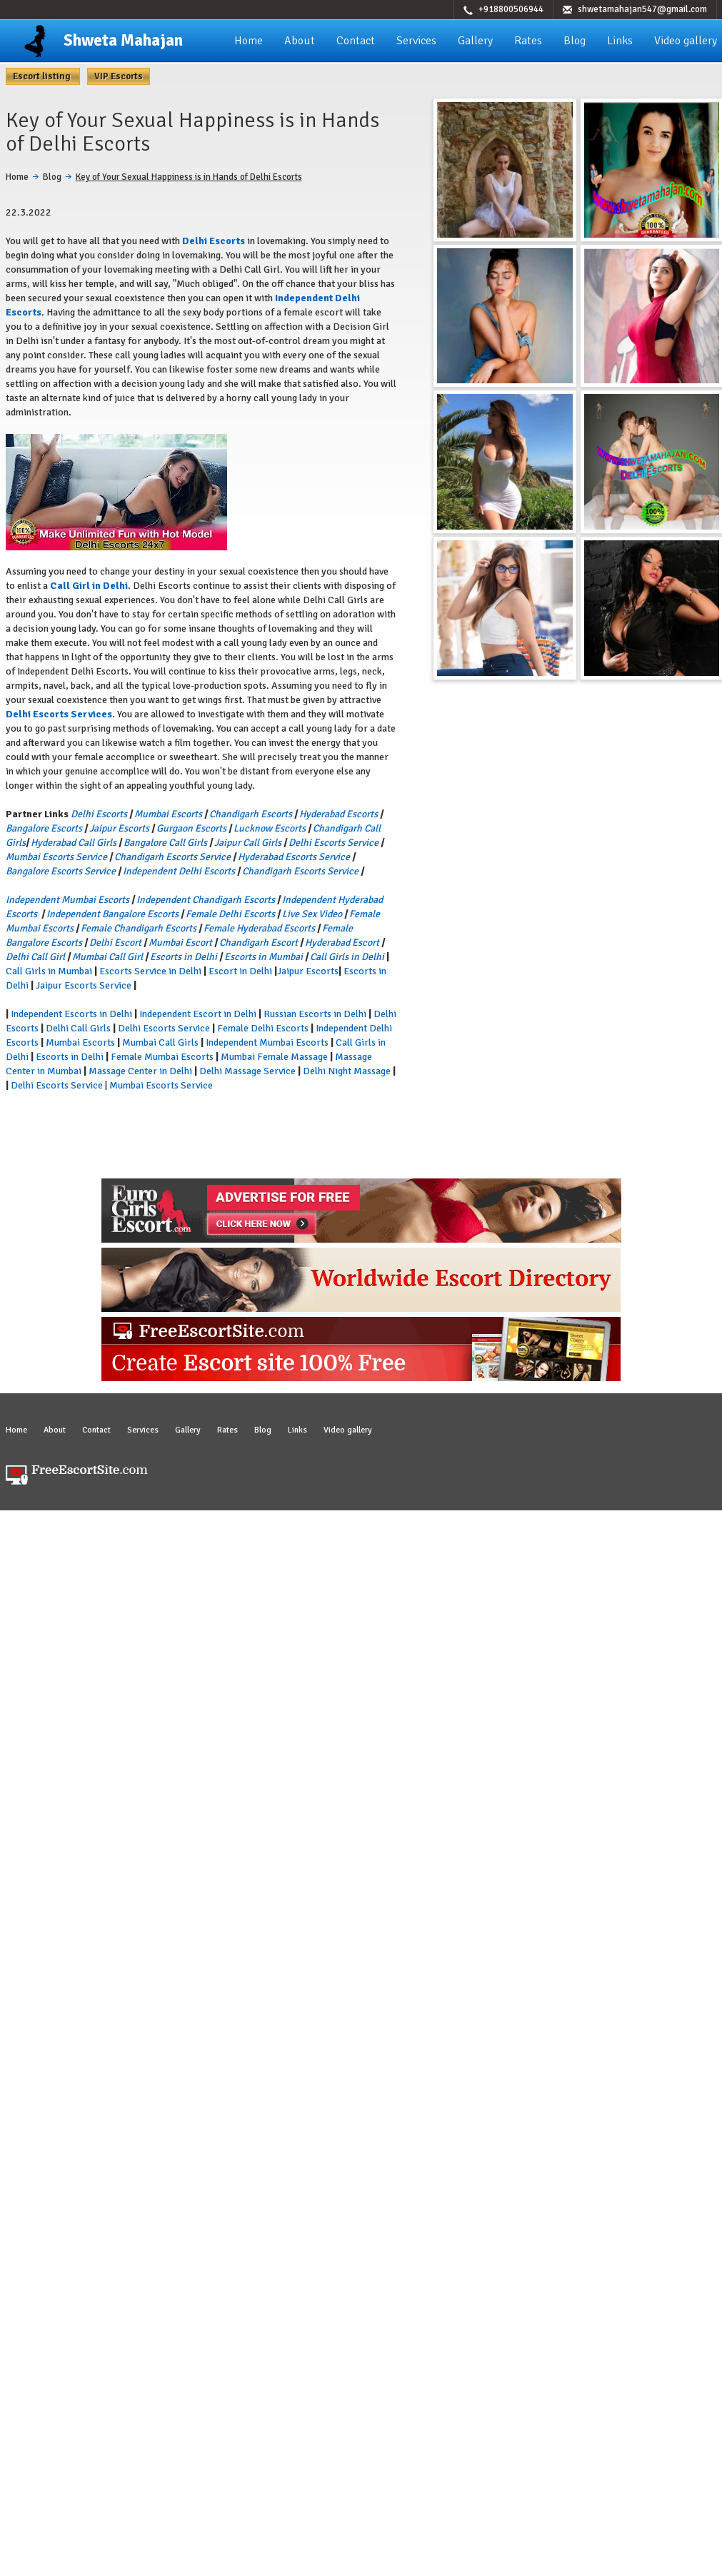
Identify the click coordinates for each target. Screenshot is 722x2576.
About (299, 41)
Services (416, 41)
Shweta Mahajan (123, 40)
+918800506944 (510, 9)
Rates (528, 41)
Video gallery (685, 41)
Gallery (475, 41)
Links (620, 41)
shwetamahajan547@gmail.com (642, 9)
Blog (574, 41)
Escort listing (43, 76)
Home (248, 41)
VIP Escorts (118, 76)
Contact (355, 41)
